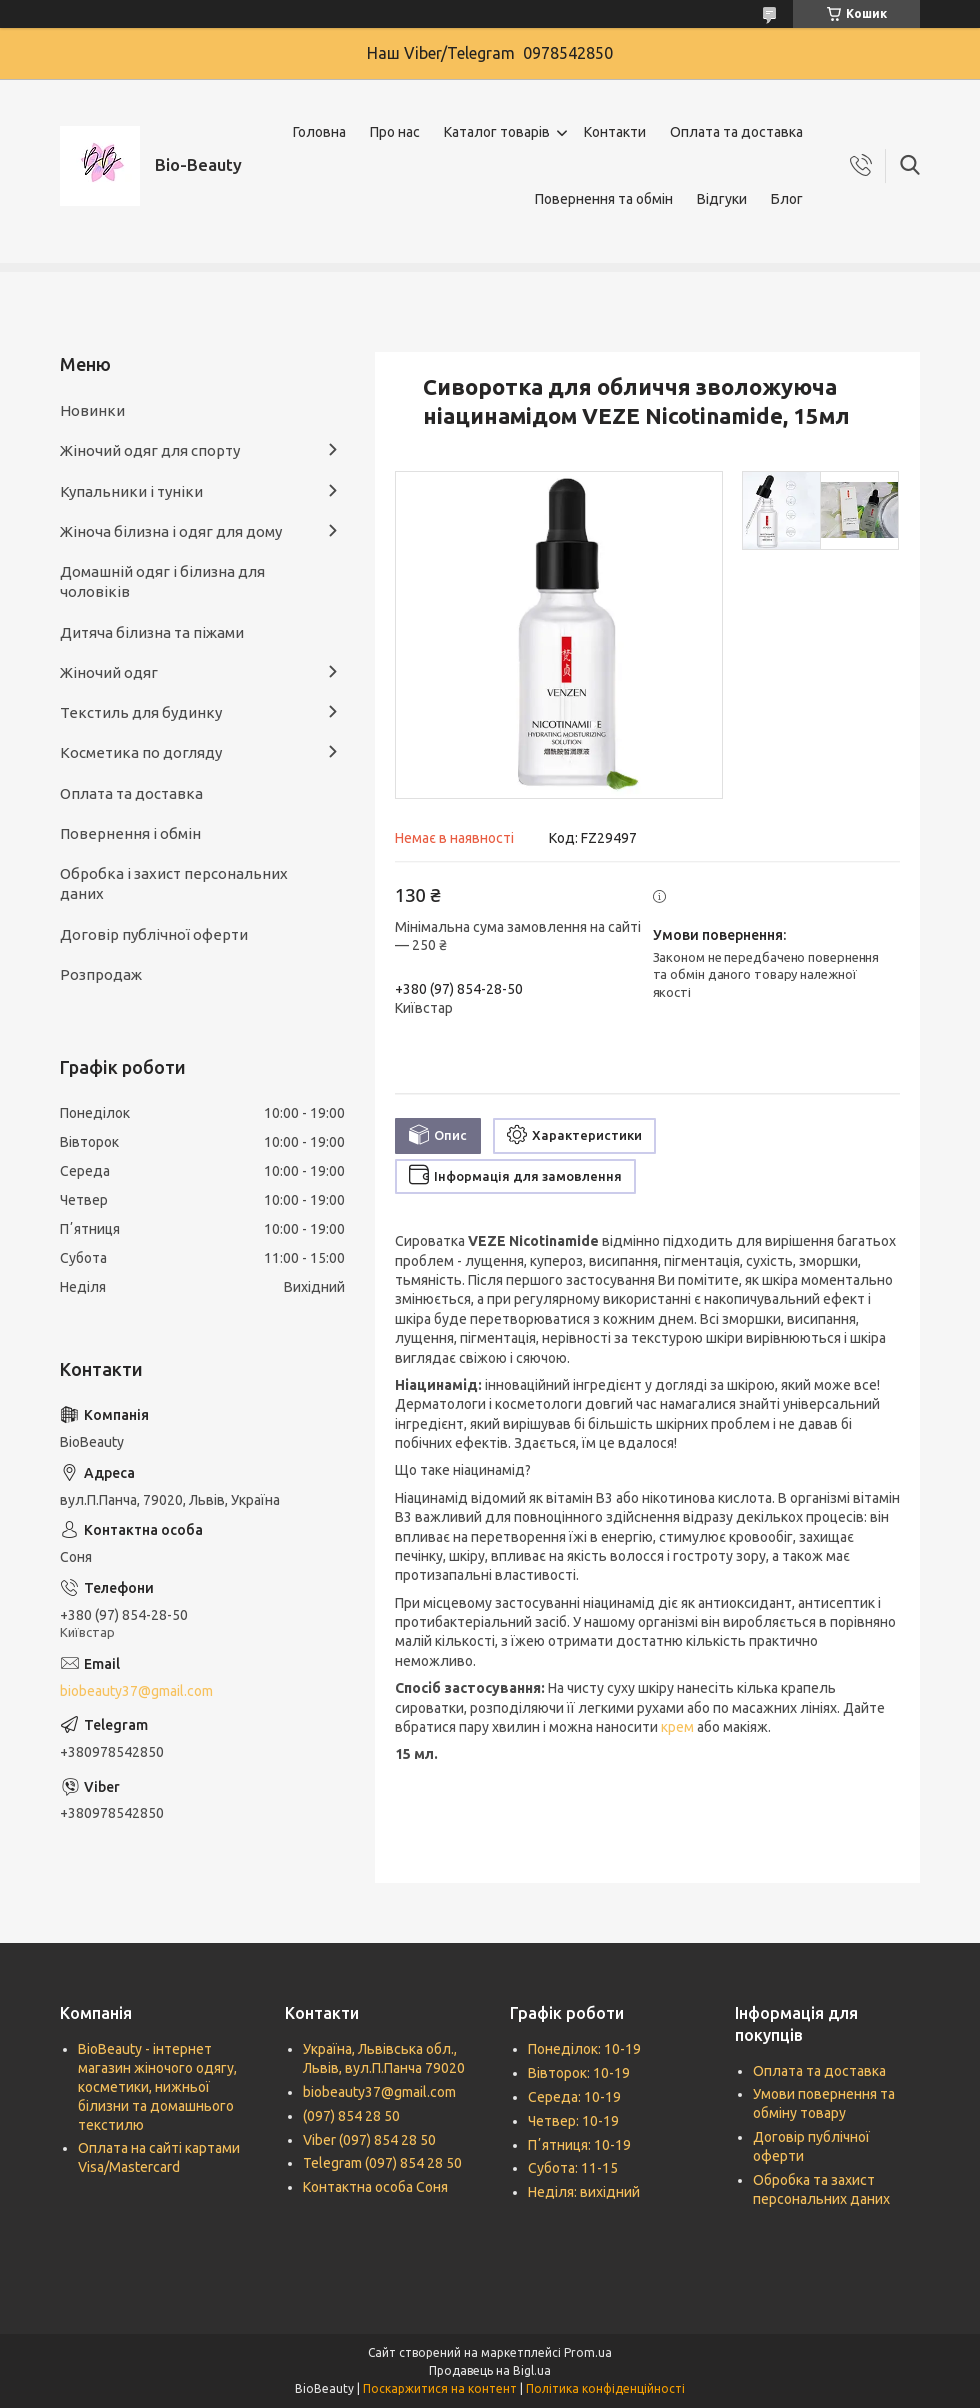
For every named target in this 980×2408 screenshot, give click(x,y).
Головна (319, 132)
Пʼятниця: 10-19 (579, 2145)
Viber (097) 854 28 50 (369, 2140)
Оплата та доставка (736, 132)
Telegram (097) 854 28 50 (382, 2163)
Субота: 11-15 (573, 2168)
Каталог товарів (497, 132)
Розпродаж (101, 974)
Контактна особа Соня (375, 2187)
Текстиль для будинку (141, 712)
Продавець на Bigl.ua (490, 2370)
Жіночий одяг (109, 672)
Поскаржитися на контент (440, 2388)
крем (677, 1727)
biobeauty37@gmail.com (136, 1691)
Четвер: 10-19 (573, 2121)
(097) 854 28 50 (351, 2116)
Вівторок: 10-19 (579, 2073)
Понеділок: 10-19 (584, 2049)
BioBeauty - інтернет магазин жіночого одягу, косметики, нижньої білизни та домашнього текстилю (157, 2087)
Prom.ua (588, 2352)
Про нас (395, 132)
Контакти (615, 132)
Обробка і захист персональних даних (174, 883)
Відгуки (722, 199)
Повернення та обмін (604, 199)
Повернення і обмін (130, 833)
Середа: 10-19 (574, 2097)
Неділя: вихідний (584, 2192)
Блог (787, 199)
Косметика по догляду (141, 752)
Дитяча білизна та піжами (152, 632)
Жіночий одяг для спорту (150, 450)
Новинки (92, 410)
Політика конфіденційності (605, 2388)
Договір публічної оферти (154, 934)
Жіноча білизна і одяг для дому (171, 531)
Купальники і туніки (131, 491)
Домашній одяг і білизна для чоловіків (162, 581)
